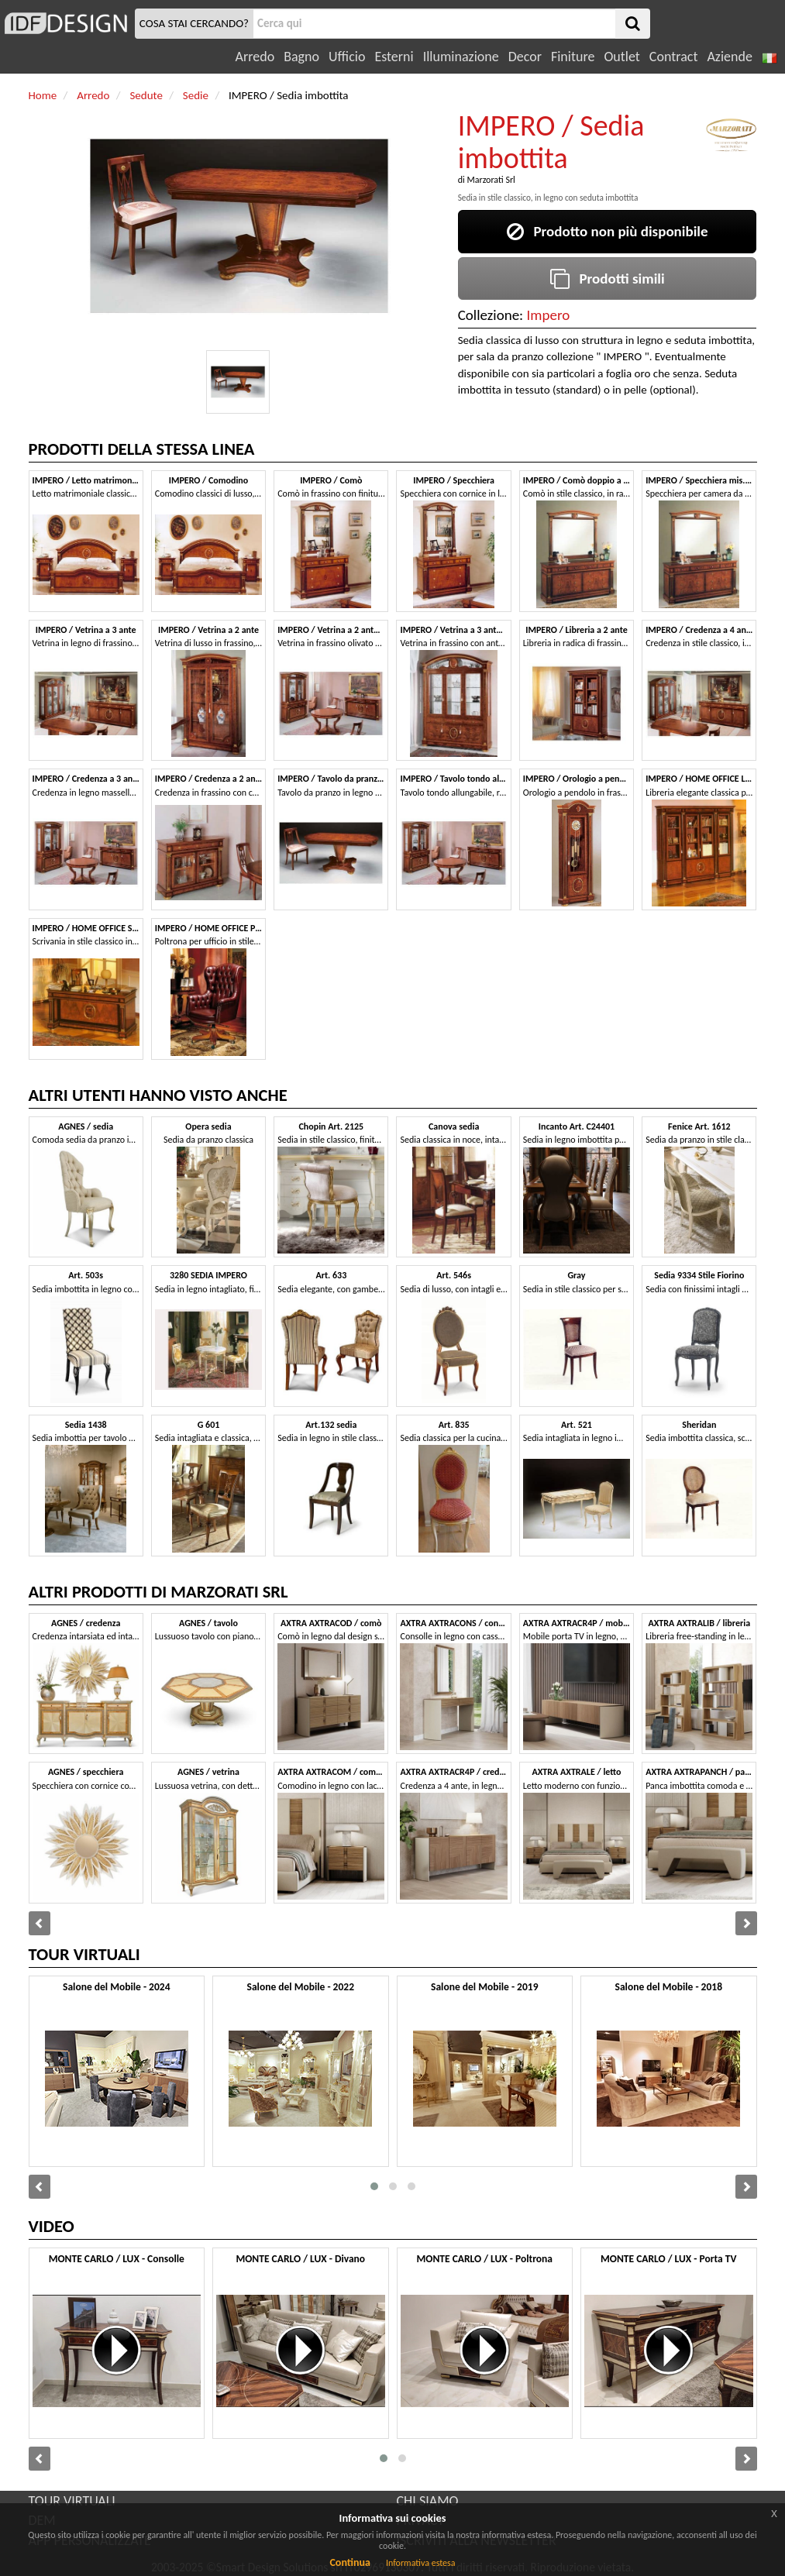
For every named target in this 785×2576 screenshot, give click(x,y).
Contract (673, 56)
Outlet (621, 56)
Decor (525, 56)
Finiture (572, 56)
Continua (349, 2562)
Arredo (255, 56)
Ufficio (347, 56)
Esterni (393, 56)
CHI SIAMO (428, 2500)
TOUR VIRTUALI (72, 2500)
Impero (548, 315)
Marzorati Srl (491, 179)
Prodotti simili (607, 278)
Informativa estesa (421, 2562)
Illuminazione (461, 56)
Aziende (729, 56)
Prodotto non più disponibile (607, 231)
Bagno (301, 56)
